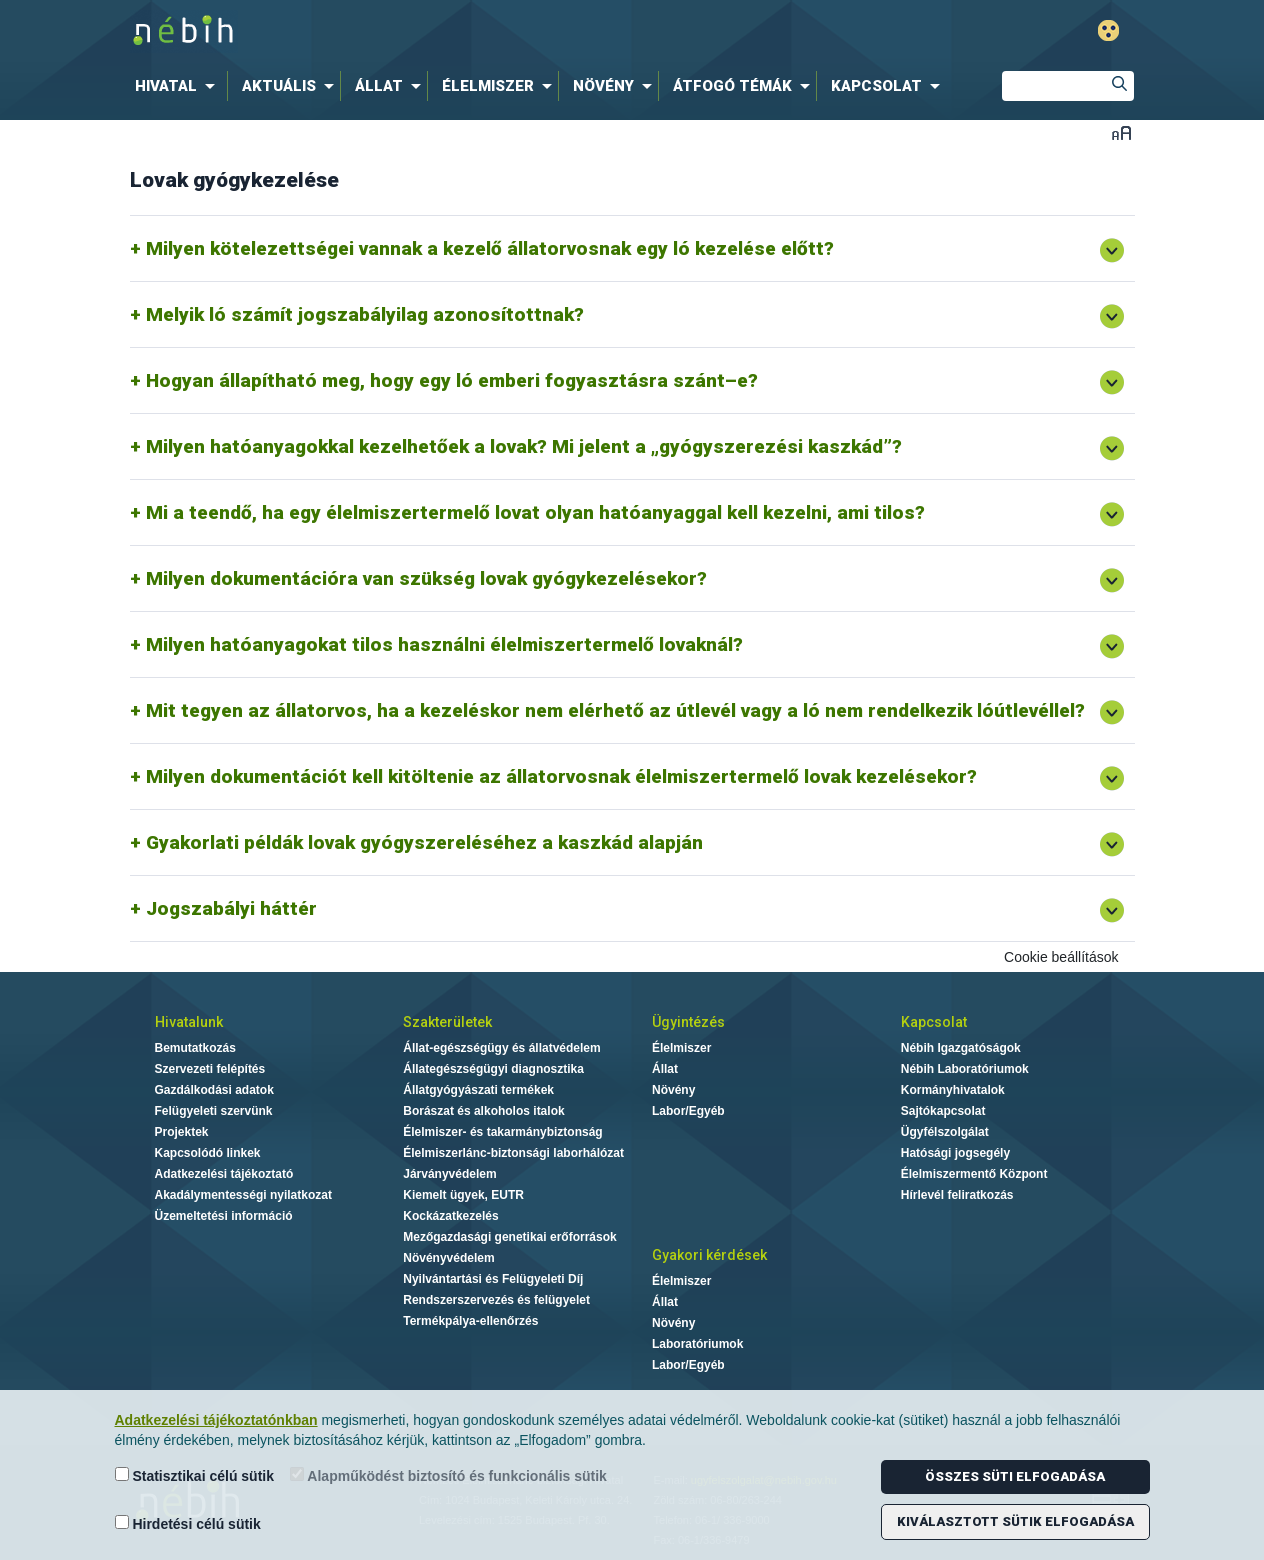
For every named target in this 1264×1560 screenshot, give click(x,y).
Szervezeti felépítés (210, 1069)
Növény (673, 1090)
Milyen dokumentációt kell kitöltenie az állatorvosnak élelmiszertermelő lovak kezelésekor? (561, 776)
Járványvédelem (449, 1174)
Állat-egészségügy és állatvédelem (501, 1048)
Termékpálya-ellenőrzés (470, 1321)
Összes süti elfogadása (1015, 1476)
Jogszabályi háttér (231, 908)
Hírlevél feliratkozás (957, 1195)
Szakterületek (447, 1022)
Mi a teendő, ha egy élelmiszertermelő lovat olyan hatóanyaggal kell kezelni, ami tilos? (535, 512)
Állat (665, 1069)
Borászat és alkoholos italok (483, 1111)
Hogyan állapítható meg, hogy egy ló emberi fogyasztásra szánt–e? (452, 380)
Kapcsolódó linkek (208, 1153)
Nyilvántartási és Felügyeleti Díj (493, 1279)
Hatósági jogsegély (955, 1153)
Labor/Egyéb (688, 1111)
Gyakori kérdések (709, 1255)
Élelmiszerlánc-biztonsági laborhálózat (513, 1153)
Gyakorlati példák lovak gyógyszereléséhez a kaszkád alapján (424, 842)
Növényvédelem (448, 1258)
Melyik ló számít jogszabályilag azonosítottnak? (365, 314)
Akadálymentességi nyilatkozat (243, 1195)
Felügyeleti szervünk (214, 1111)
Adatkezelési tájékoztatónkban (216, 1420)
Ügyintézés (688, 1022)
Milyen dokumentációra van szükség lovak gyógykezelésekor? (426, 578)
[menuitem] (179, 86)
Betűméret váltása (1121, 132)
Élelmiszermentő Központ (974, 1174)
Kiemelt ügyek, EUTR (463, 1195)
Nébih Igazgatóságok (961, 1048)
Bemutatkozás (195, 1048)
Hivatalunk (189, 1022)
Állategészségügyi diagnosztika (493, 1069)
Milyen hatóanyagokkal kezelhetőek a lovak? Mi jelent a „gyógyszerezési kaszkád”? (524, 446)
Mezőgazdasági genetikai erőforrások (509, 1237)
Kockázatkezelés (450, 1216)
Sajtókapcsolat (943, 1111)
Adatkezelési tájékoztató (224, 1174)
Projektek (182, 1132)
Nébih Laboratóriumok (965, 1069)
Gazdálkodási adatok (214, 1090)
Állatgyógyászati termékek (478, 1090)
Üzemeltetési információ (224, 1216)
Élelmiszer (681, 1048)
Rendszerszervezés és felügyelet (496, 1300)
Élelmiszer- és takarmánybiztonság (502, 1132)
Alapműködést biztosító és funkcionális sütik (448, 1475)
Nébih (419, 31)
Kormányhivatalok (953, 1090)
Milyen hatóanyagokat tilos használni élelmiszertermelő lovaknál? (444, 644)
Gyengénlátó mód (1108, 30)
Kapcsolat (934, 1022)
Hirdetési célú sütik (188, 1523)
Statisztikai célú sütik (195, 1475)
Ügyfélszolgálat (945, 1132)
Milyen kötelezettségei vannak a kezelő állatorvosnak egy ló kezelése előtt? (490, 248)
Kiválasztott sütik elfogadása (1015, 1521)
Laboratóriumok (697, 1344)
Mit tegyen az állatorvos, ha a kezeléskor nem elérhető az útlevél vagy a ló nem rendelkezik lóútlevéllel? (615, 710)
